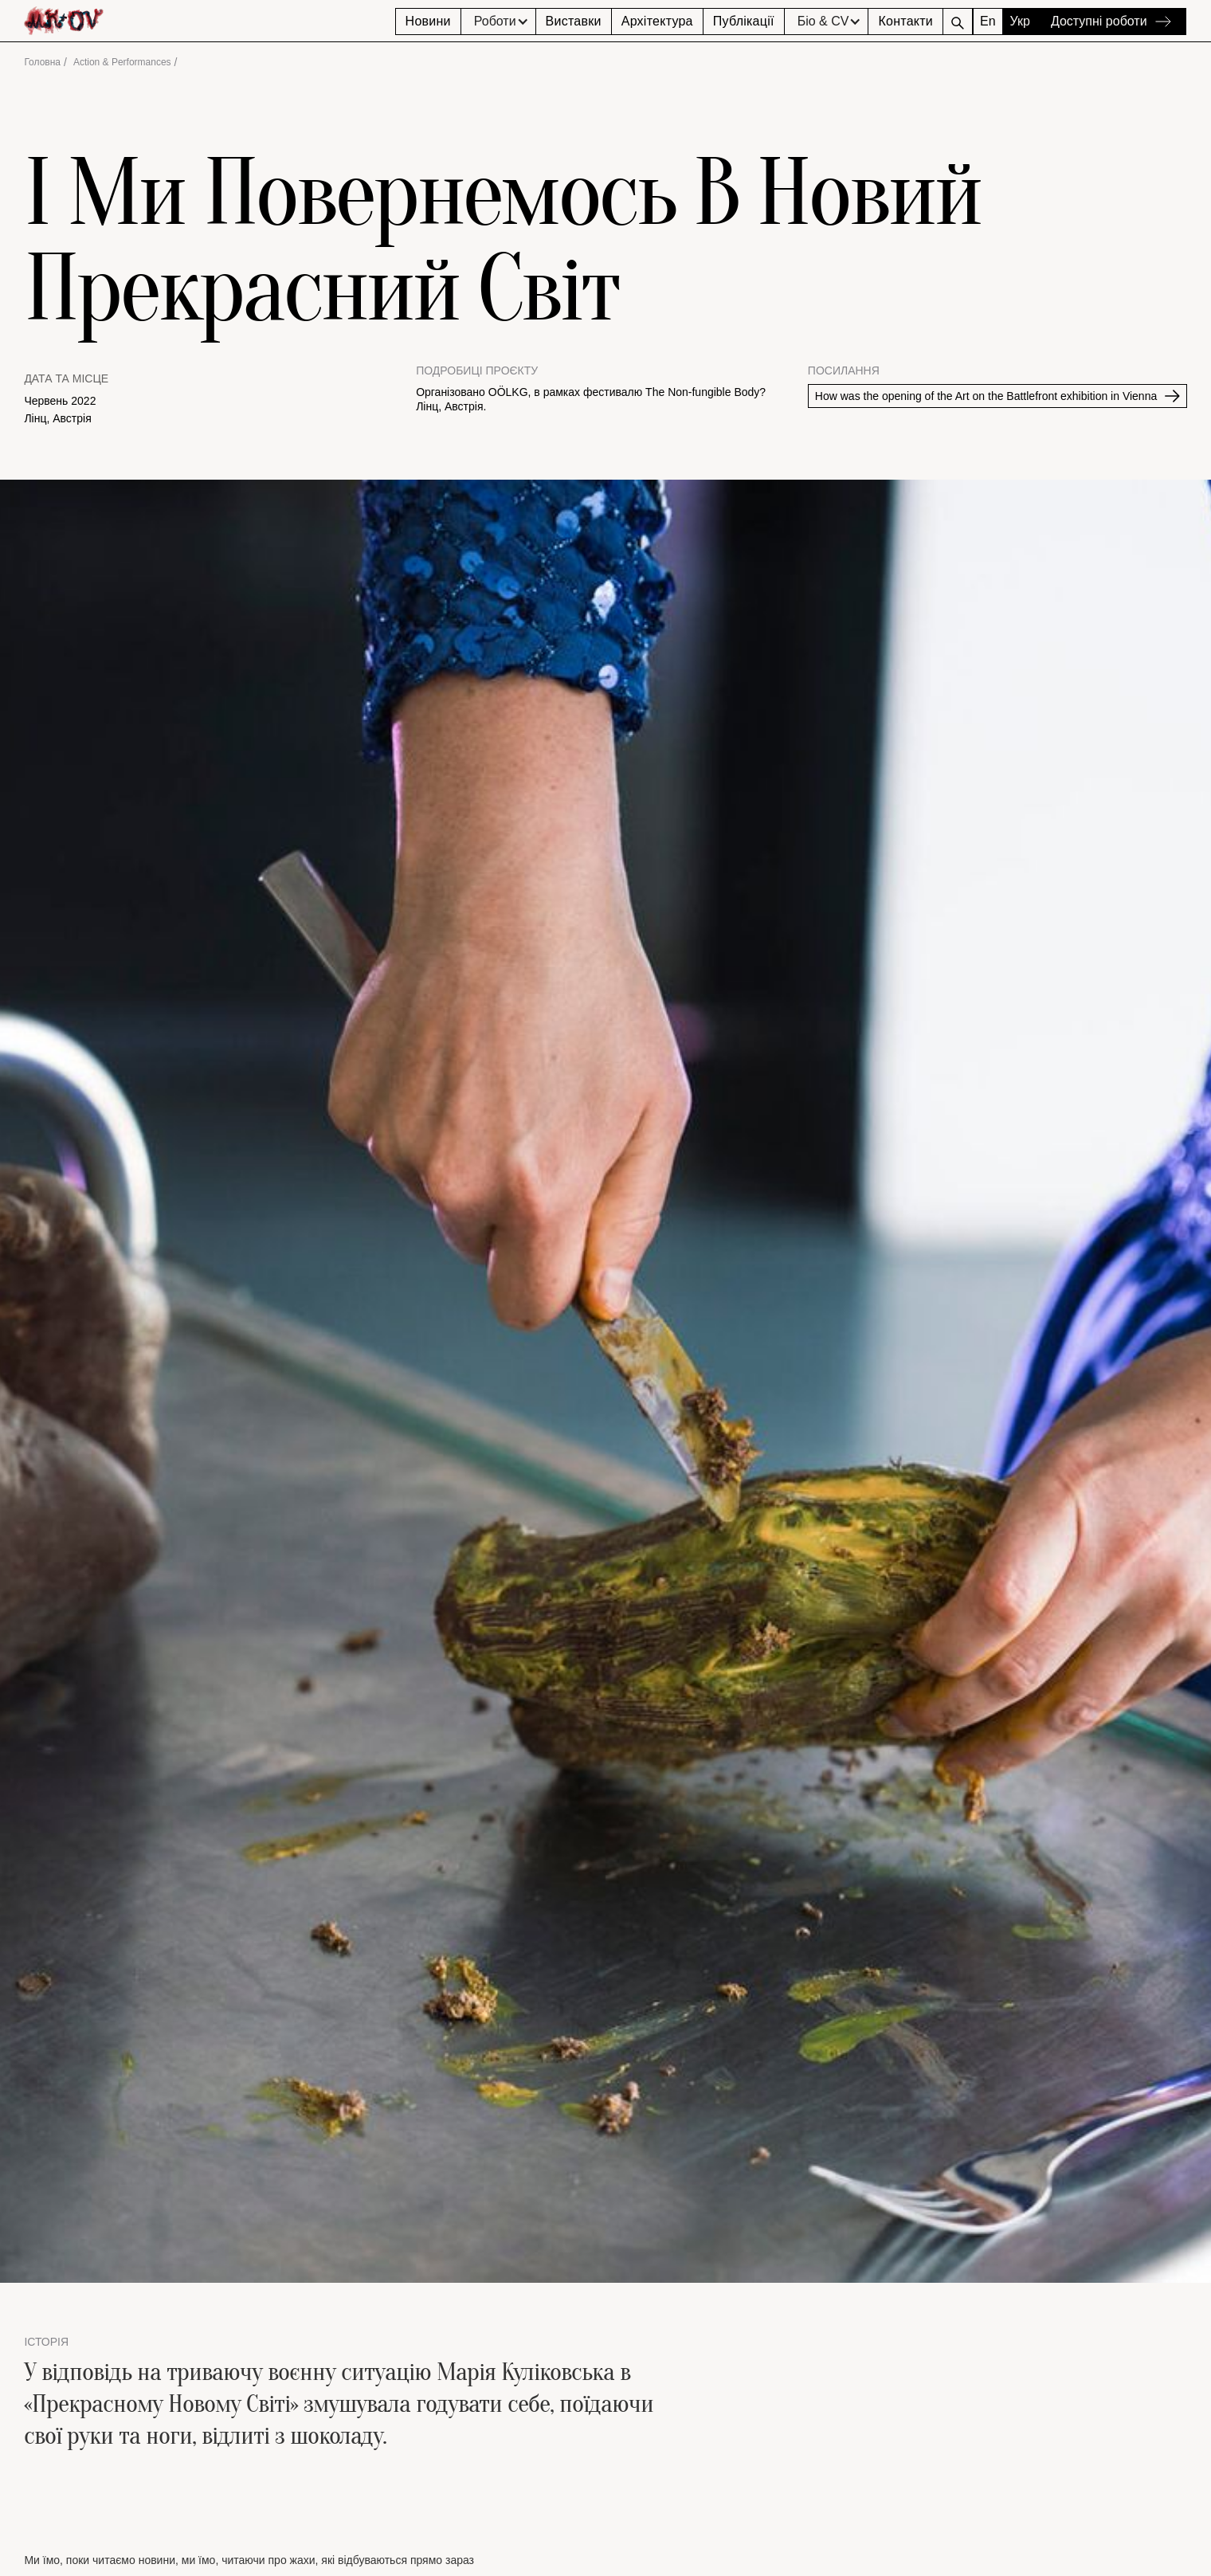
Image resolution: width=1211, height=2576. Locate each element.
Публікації (743, 21)
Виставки (574, 21)
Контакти (905, 21)
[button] (498, 21)
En (988, 21)
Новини (428, 21)
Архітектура (657, 21)
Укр (1020, 21)
